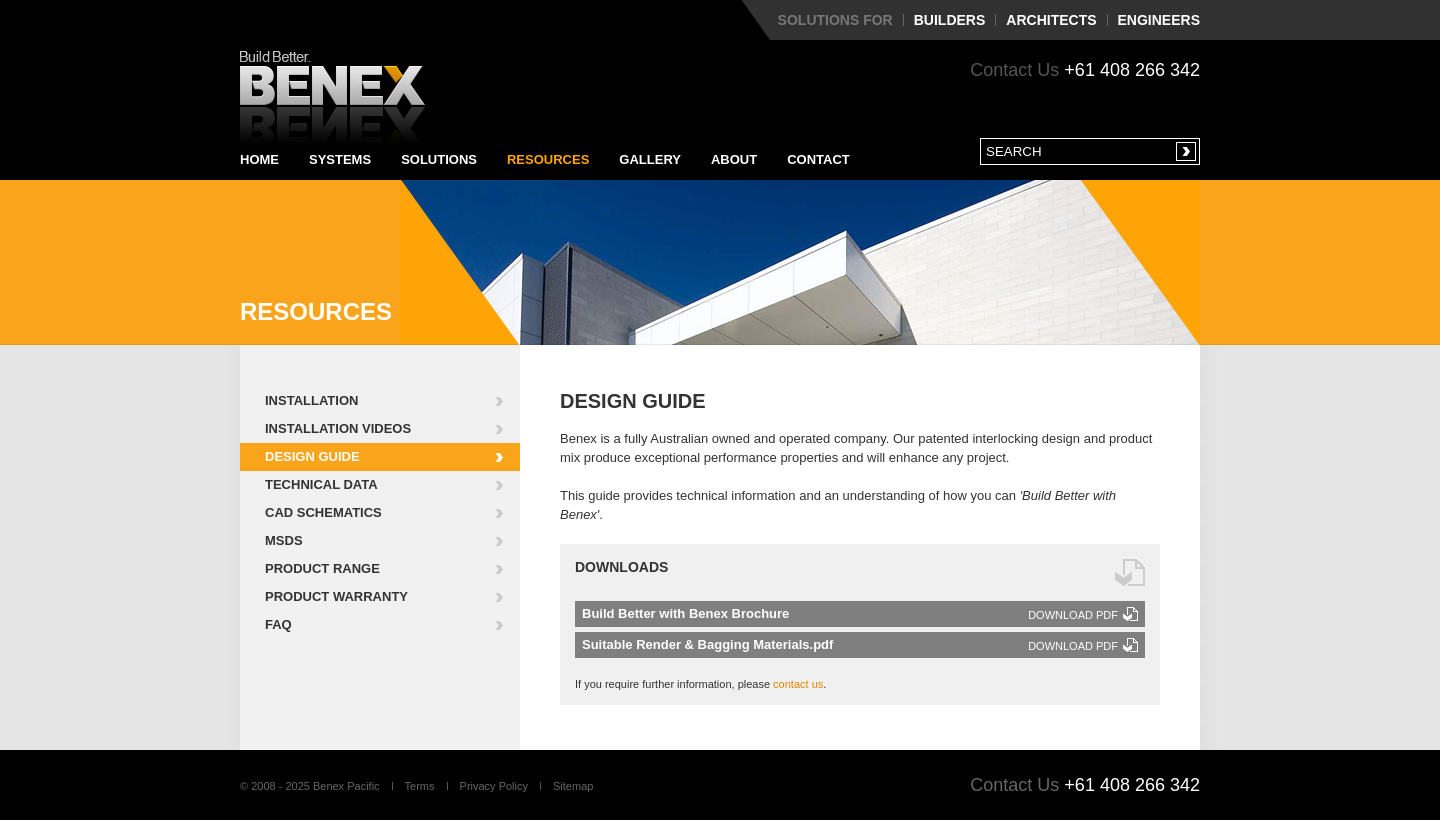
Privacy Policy (494, 786)
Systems (340, 159)
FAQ (278, 624)
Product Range (322, 568)
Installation (311, 400)
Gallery (650, 159)
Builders (950, 20)
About (734, 159)
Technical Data (321, 484)
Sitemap (573, 786)
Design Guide (312, 456)
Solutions (439, 159)
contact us (798, 684)
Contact (818, 159)
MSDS (284, 540)
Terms (420, 786)
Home (259, 159)
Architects (1051, 20)
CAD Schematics (323, 512)
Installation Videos (338, 428)
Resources (548, 159)
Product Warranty (336, 596)
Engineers (1159, 20)
